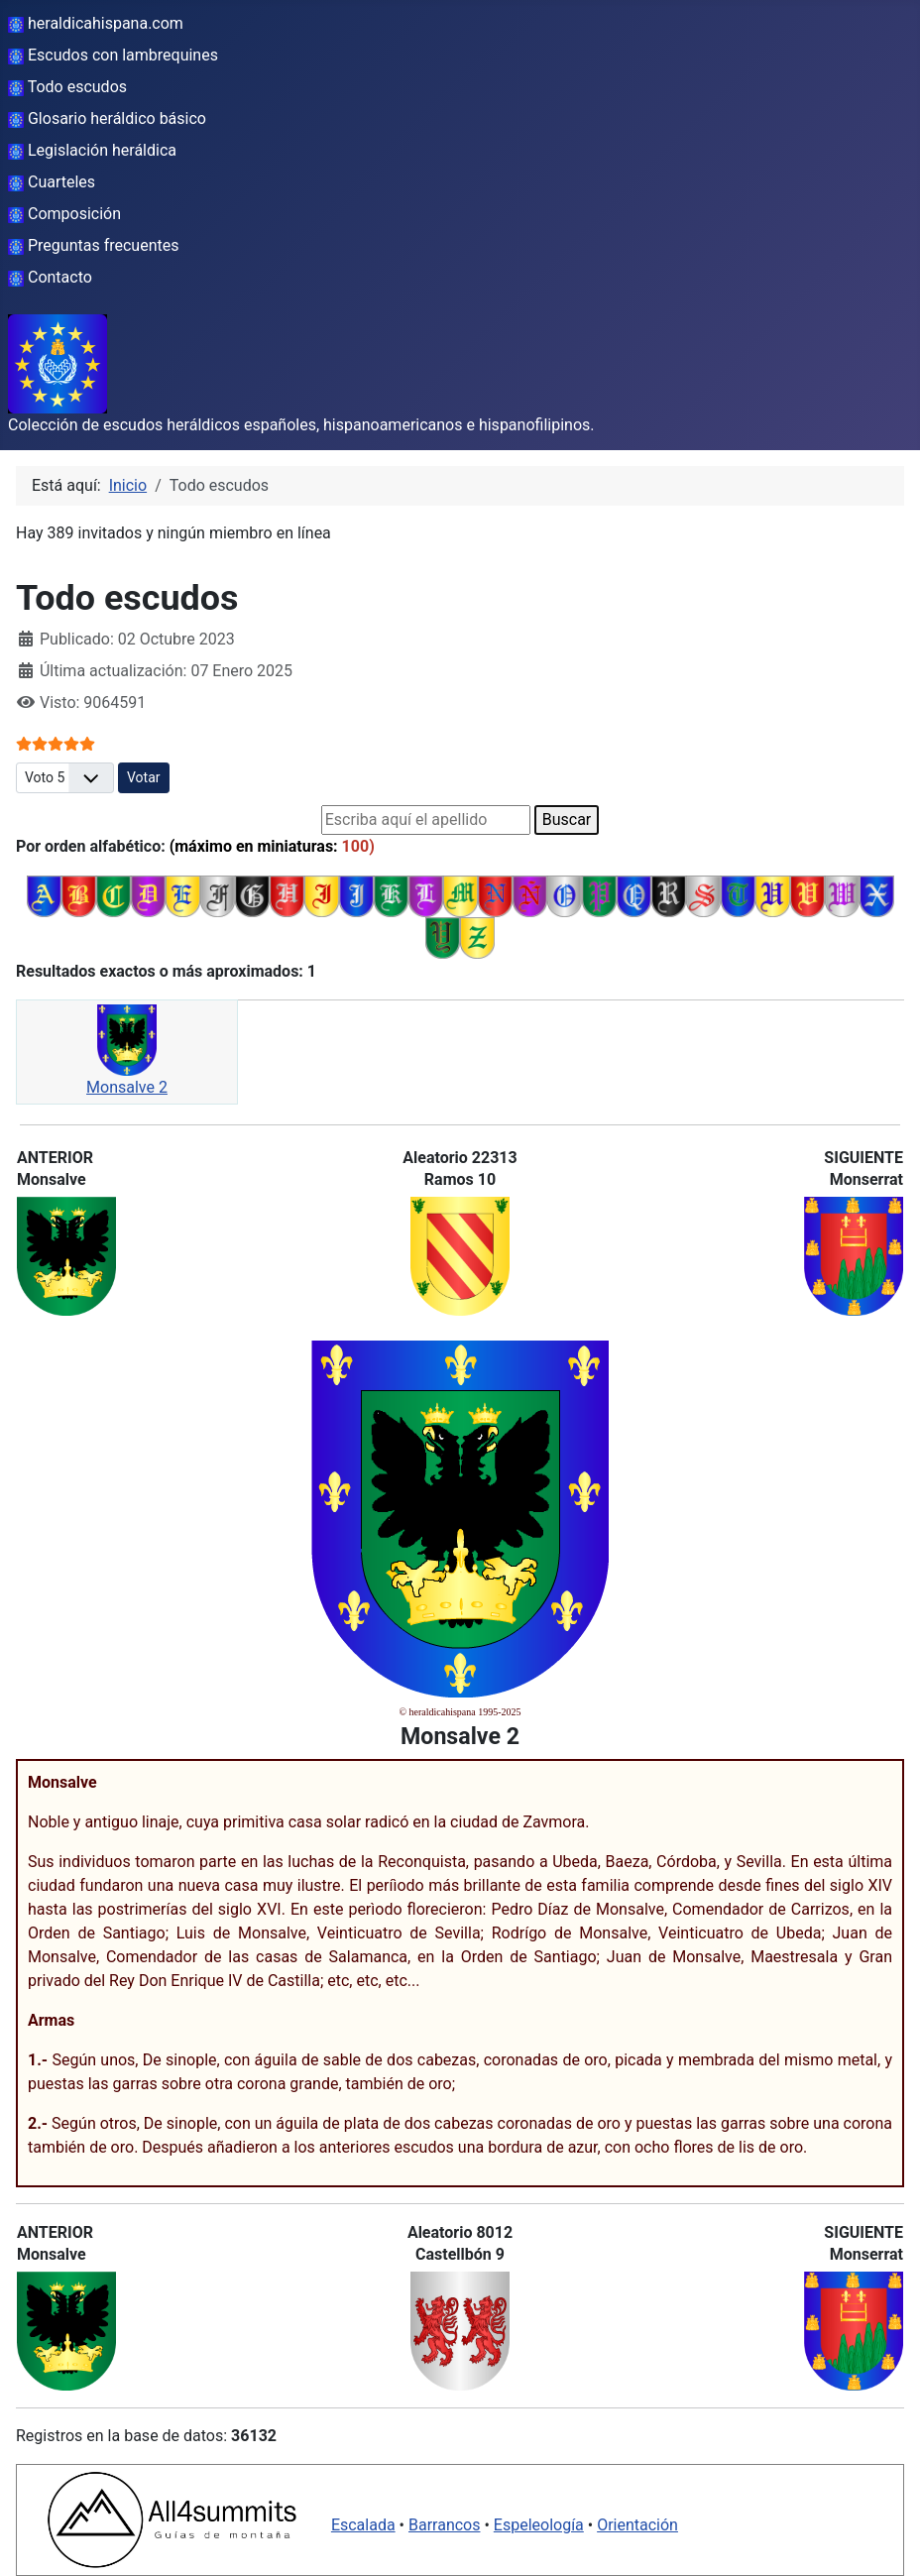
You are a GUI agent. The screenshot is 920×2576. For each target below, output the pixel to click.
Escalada (363, 2525)
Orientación (637, 2525)
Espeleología (539, 2525)
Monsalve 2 (127, 1087)
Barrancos (444, 2525)
